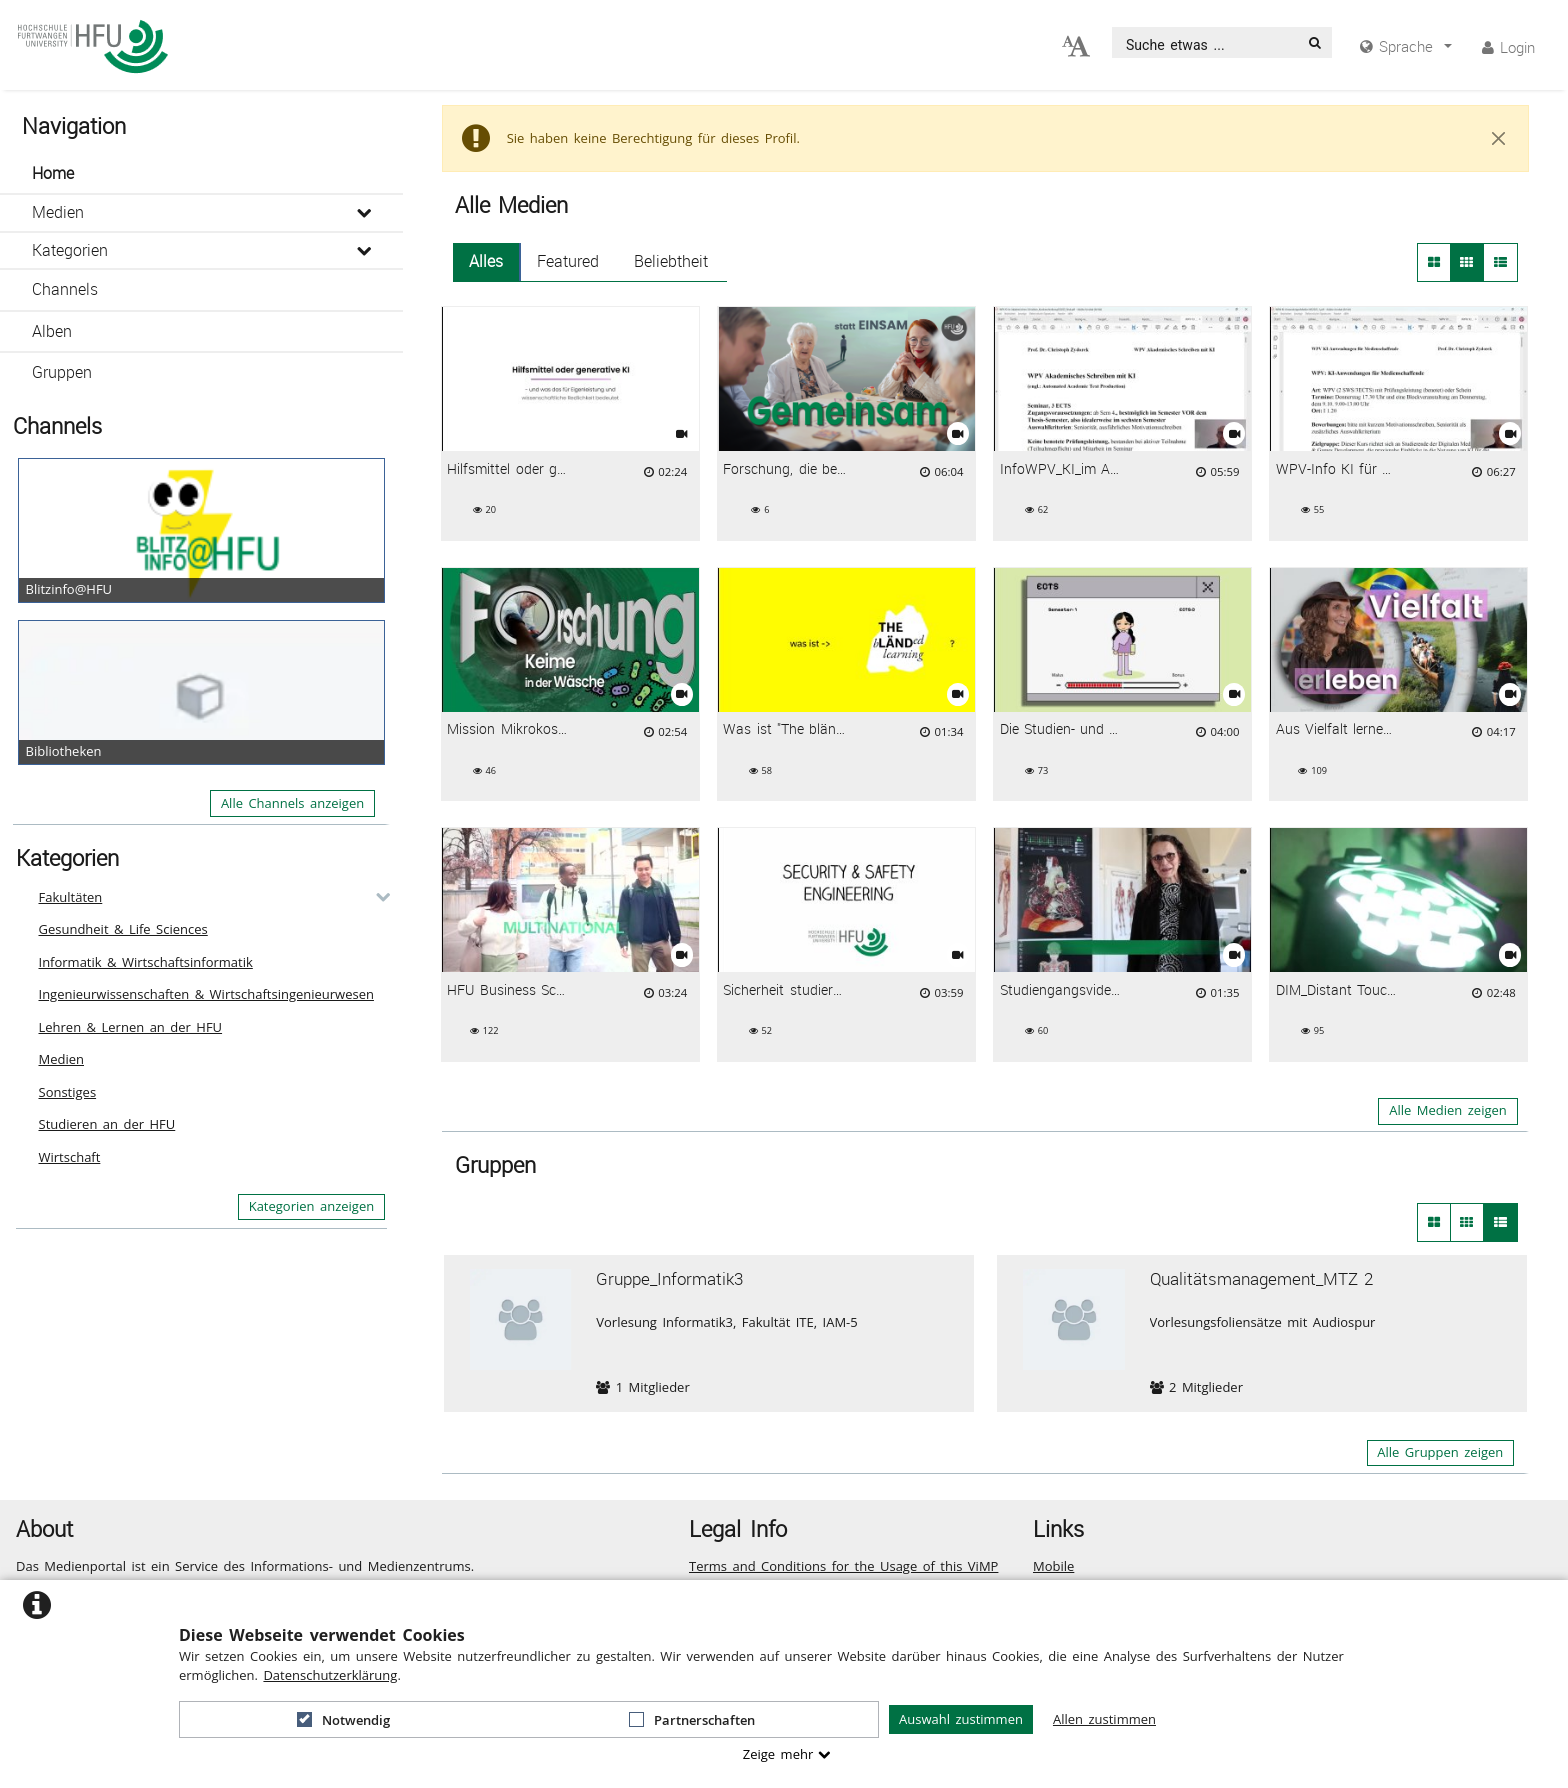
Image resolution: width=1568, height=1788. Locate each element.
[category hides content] (377, 897)
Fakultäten (71, 897)
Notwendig (343, 1720)
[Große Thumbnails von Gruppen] (1434, 1222)
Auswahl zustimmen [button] (961, 1719)
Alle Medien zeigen (1448, 1110)
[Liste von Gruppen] (1500, 1222)
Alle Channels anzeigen (292, 803)
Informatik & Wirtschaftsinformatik (146, 962)
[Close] (1499, 139)
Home (53, 173)
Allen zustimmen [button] (1104, 1719)
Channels (65, 289)
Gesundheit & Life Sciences (123, 929)
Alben (52, 331)
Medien (58, 212)
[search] (1206, 42)
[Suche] (1315, 42)
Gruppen (62, 372)
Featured (568, 261)
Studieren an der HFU (107, 1124)
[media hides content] (1406, 46)
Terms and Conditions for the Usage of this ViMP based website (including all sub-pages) (843, 1576)
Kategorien (70, 250)
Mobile (1053, 1566)
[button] (201, 174)
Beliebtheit (671, 261)
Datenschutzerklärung (330, 1675)
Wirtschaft (70, 1157)
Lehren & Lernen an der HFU (131, 1027)
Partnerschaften (692, 1720)
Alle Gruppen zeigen (1440, 1452)
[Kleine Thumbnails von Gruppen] (1467, 1222)
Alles (486, 261)
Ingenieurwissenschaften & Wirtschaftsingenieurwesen (206, 994)
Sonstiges (68, 1092)
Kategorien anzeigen (312, 1206)
